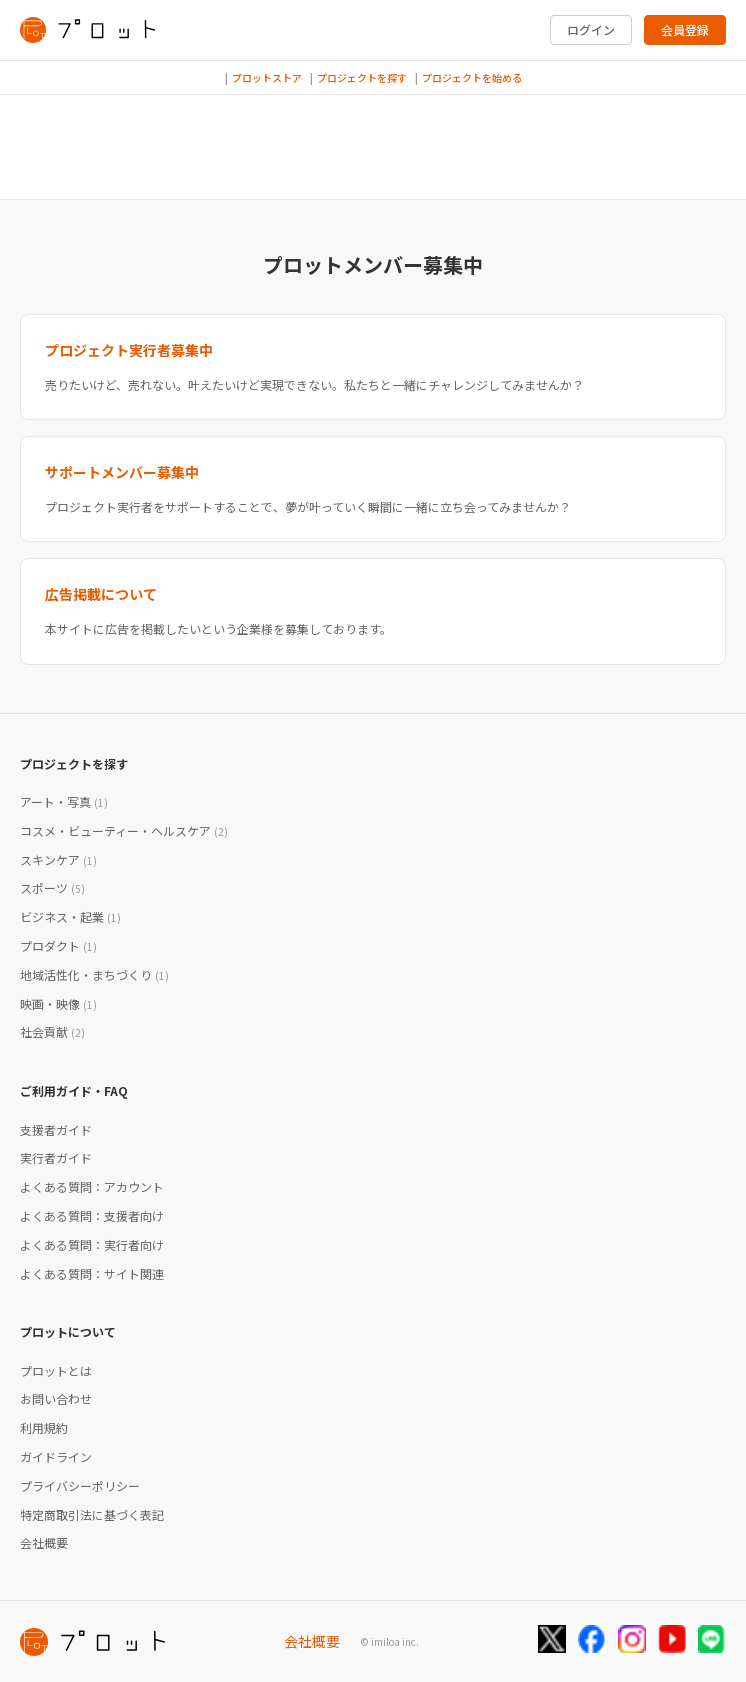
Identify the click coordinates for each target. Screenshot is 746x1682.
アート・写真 (64, 801)
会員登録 (685, 29)
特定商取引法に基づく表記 (92, 1514)
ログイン (591, 29)
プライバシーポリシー (80, 1485)
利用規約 (44, 1427)
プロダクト (58, 945)
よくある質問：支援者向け (92, 1215)
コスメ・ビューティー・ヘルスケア (124, 830)
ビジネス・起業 (70, 916)
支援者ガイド (56, 1129)
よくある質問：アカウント (92, 1186)
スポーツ (52, 887)
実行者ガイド (56, 1157)
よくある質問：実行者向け (92, 1244)
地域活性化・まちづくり (94, 974)
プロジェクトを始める (472, 77)
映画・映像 (58, 1003)
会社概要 (44, 1542)
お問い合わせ (56, 1398)
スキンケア (58, 859)
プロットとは (56, 1370)
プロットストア (267, 77)
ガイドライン (56, 1456)
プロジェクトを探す (362, 77)
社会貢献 (52, 1031)
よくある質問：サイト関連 (92, 1273)
